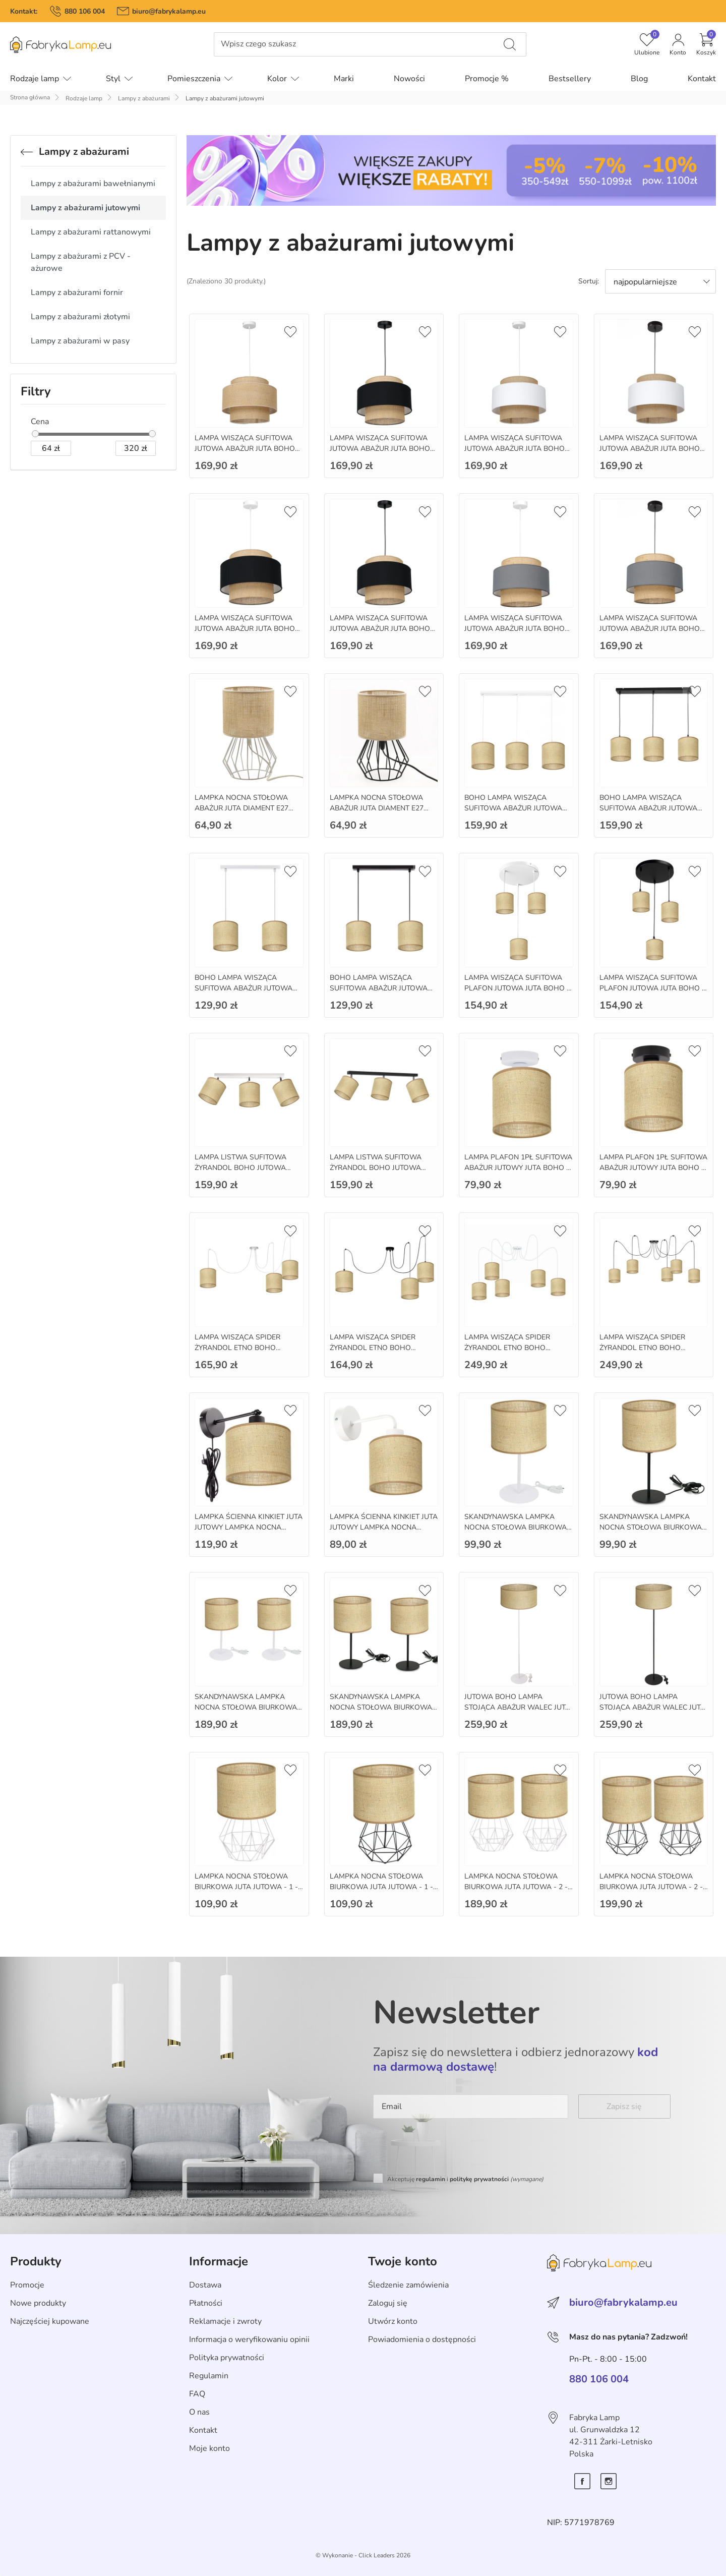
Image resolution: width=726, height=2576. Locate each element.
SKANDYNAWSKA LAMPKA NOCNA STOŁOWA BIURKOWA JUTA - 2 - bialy (246, 1707)
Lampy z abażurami (144, 98)
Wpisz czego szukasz (258, 44)
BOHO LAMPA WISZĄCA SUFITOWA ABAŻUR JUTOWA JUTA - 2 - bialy (243, 988)
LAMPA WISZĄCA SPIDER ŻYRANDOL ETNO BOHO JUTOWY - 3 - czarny (372, 1347)
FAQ (197, 2393)
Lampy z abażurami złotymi (80, 316)
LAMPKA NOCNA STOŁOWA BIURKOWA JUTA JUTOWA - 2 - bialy (516, 1886)
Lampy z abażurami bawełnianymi (93, 183)
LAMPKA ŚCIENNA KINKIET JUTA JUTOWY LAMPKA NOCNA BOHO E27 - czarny (248, 1527)
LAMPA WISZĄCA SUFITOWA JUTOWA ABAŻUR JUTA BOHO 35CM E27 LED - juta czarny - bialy (245, 634)
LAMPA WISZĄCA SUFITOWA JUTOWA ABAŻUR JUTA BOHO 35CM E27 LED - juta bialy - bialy (516, 448)
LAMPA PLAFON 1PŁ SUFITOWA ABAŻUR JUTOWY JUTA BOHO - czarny (653, 1167)
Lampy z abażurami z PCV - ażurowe (81, 262)
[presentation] (449, 2148)
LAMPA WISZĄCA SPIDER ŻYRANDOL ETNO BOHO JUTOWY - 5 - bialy (507, 1347)
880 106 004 (85, 11)
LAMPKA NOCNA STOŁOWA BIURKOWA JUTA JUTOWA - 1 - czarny (381, 1886)
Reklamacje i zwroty (225, 2321)
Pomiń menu (23, 51)
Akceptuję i (465, 2179)
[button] (706, 44)
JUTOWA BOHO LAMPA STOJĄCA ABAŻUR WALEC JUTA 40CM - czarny (652, 1707)
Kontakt (203, 2430)
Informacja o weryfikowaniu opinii (249, 2339)
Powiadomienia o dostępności (422, 2339)
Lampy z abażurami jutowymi (85, 207)
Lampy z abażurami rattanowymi (91, 232)
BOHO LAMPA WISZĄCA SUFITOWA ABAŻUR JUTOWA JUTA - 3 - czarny (648, 808)
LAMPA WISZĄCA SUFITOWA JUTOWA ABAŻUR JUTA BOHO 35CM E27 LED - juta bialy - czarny (649, 454)
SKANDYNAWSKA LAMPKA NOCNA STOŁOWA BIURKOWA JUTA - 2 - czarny (381, 1707)
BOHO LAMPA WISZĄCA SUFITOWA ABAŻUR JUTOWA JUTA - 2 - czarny (379, 988)
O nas (199, 2412)
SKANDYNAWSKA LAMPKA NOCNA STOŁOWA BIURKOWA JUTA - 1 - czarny (650, 1527)
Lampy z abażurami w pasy (80, 340)
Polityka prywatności (226, 2357)
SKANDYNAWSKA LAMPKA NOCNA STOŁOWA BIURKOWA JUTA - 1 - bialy (515, 1527)
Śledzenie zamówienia (408, 2285)
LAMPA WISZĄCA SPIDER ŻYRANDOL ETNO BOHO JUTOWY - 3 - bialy (237, 1347)
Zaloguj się (387, 2303)
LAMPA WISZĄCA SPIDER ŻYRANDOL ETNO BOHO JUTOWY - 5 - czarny (642, 1347)
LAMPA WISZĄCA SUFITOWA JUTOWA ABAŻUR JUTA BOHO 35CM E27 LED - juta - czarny (380, 448)
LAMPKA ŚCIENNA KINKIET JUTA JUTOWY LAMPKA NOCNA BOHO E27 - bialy (384, 1527)
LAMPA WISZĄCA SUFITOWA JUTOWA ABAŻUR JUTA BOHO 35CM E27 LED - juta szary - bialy (517, 628)
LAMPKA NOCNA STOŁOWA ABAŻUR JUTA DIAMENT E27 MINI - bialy (241, 808)
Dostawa (205, 2285)
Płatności (205, 2303)
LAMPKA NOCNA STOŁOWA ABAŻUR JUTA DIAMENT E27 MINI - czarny (377, 808)
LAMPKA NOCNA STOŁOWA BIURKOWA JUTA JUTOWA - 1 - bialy (246, 1886)
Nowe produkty (38, 2303)
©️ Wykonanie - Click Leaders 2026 (363, 2555)
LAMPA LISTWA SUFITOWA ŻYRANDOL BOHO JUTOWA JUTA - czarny (375, 1167)
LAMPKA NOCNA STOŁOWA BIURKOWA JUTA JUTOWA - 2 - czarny (651, 1886)
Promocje (27, 2285)
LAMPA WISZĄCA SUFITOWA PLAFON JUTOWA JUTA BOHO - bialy (517, 988)
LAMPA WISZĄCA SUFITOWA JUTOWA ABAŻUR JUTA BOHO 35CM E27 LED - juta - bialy (245, 448)
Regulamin (208, 2375)
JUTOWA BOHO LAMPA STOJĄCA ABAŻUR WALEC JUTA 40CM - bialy (517, 1707)
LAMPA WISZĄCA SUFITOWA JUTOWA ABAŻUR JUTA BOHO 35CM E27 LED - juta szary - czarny (649, 634)
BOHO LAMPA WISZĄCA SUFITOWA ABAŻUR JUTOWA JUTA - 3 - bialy (513, 808)
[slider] (35, 433)
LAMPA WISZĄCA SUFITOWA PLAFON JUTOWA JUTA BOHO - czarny (652, 988)
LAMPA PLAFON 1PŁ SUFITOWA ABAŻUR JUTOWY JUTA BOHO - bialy (518, 1167)
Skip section (32, 2239)
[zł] (51, 448)
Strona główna (30, 97)
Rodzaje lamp (84, 98)
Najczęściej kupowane (49, 2321)
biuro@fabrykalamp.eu (169, 11)
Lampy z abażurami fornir (77, 292)
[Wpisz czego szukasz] (509, 44)
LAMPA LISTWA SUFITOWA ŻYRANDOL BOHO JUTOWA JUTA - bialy (240, 1167)
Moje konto (209, 2448)
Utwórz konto (392, 2321)
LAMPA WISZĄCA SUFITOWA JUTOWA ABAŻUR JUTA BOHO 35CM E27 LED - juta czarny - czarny (380, 634)
